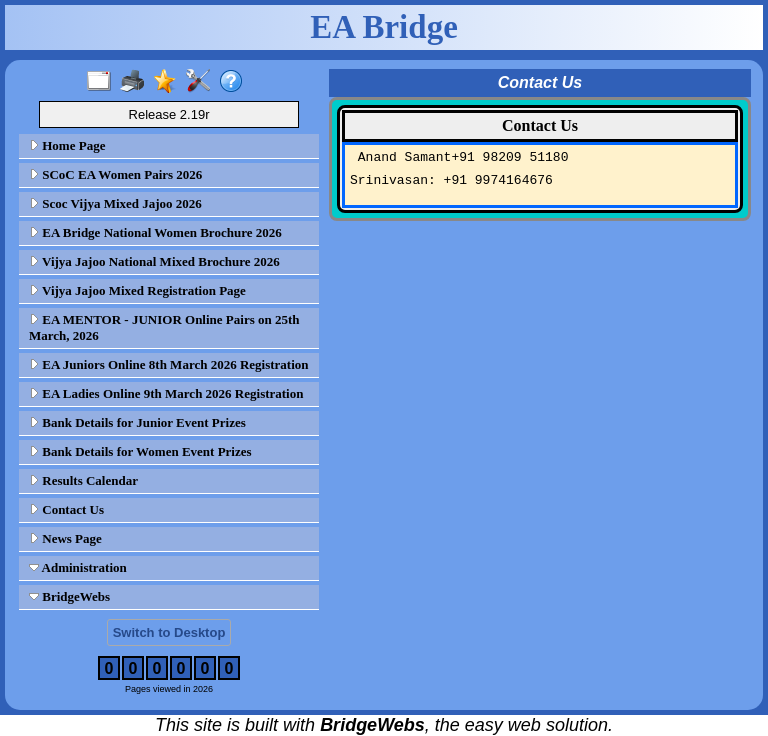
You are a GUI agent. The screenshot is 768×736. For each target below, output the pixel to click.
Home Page (67, 145)
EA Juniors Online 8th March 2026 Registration (169, 364)
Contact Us (66, 509)
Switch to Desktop (169, 632)
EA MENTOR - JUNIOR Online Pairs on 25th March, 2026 (164, 327)
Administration (78, 567)
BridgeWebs (69, 596)
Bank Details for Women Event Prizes (140, 451)
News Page (65, 538)
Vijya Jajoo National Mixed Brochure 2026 (154, 261)
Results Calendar (83, 480)
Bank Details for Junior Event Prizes (137, 422)
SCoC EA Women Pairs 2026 (115, 174)
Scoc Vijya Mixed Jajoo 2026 (115, 203)
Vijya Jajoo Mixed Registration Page (137, 290)
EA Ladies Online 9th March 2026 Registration (166, 393)
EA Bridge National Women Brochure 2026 (155, 232)
